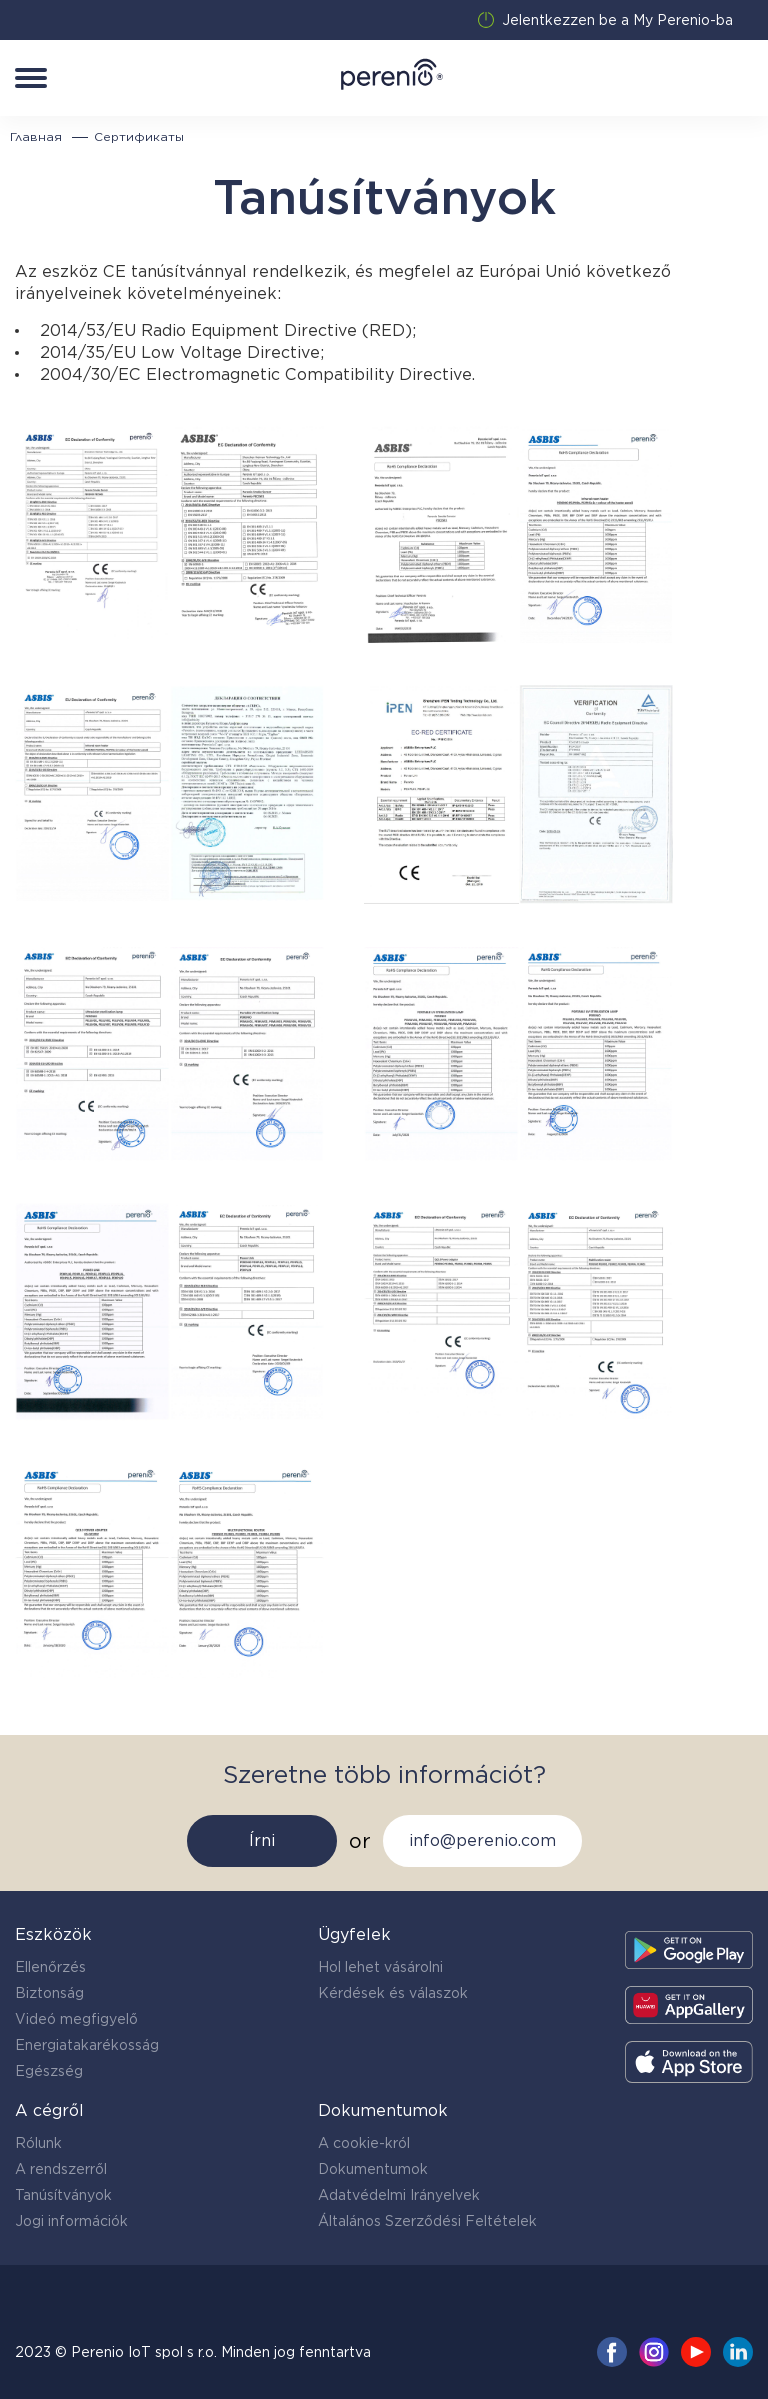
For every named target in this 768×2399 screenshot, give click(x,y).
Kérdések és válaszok (393, 1993)
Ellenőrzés (50, 1967)
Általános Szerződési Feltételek (427, 2221)
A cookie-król (364, 2143)
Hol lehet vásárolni (380, 1967)
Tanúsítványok (63, 2195)
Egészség (49, 2071)
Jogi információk (71, 2221)
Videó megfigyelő (76, 2019)
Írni (262, 1840)
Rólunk (38, 2143)
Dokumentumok (373, 2169)
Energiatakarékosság (87, 2045)
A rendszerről (61, 2169)
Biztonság (49, 1993)
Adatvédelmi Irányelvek (399, 2195)
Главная (36, 137)
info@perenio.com (482, 1840)
